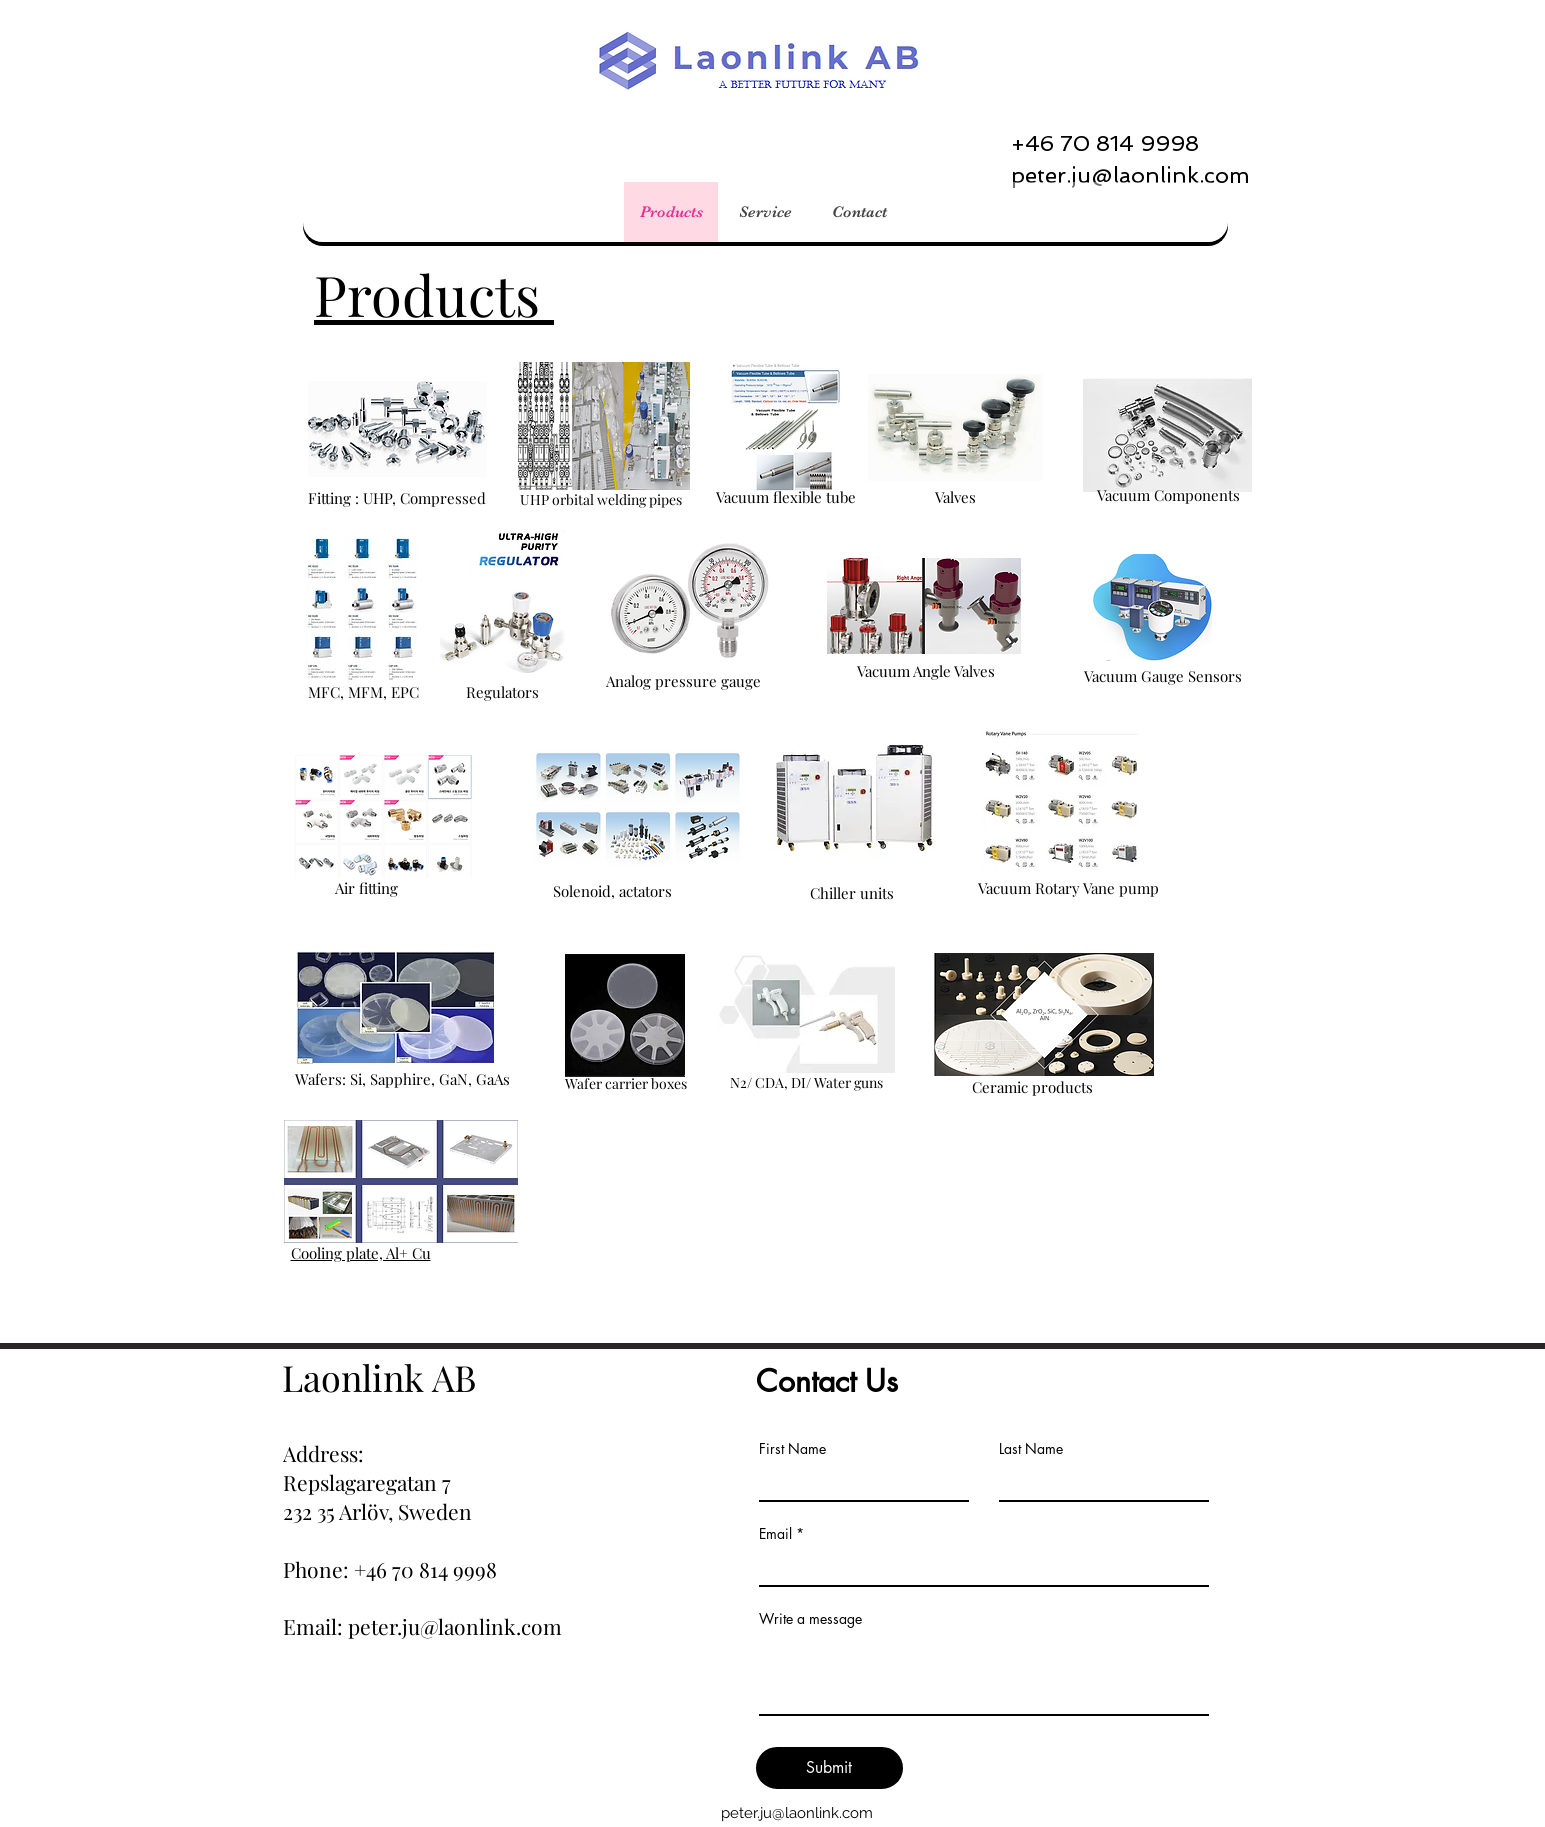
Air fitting (366, 888)
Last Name (1031, 1449)
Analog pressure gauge (683, 681)
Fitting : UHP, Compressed (397, 498)
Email (775, 1534)
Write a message (810, 1619)
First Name (792, 1449)
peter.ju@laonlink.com (797, 1813)
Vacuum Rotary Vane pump (1068, 888)
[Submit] (829, 1768)
